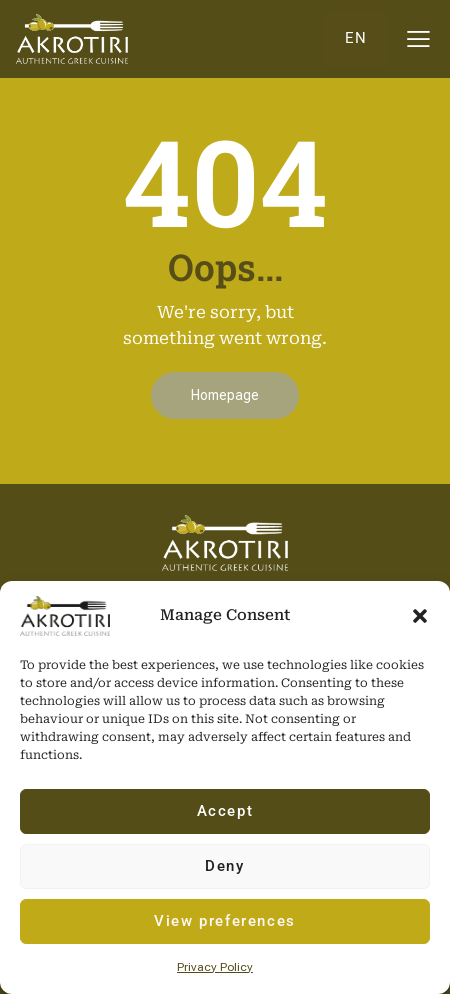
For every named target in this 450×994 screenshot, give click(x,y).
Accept (225, 811)
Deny (224, 866)
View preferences (225, 921)
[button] (420, 616)
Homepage (225, 395)
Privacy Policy (215, 967)
